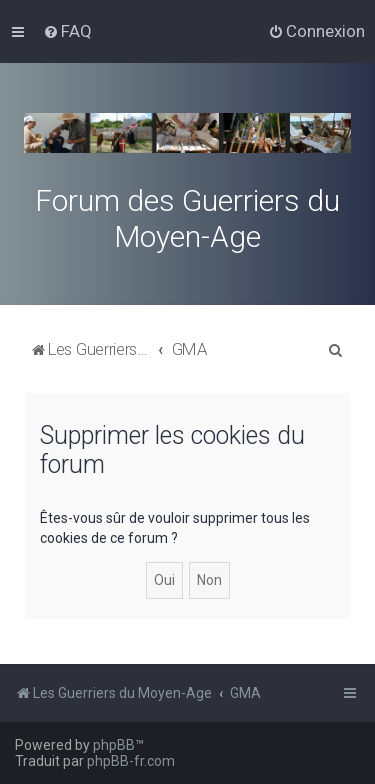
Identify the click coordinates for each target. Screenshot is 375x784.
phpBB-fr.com (131, 761)
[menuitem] (67, 31)
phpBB (114, 745)
